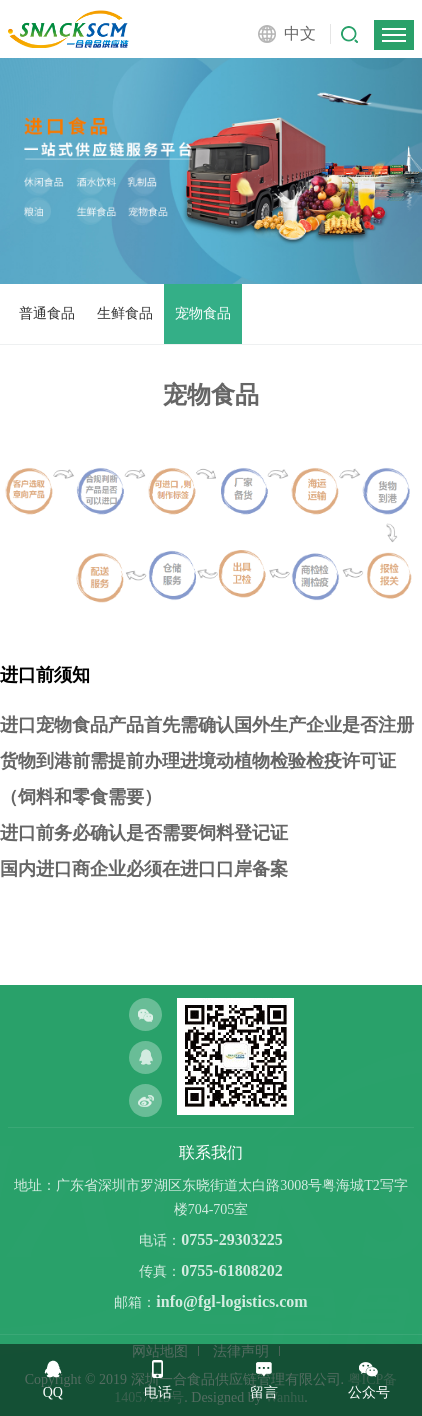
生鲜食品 (125, 313)
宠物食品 (203, 313)
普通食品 (47, 313)
